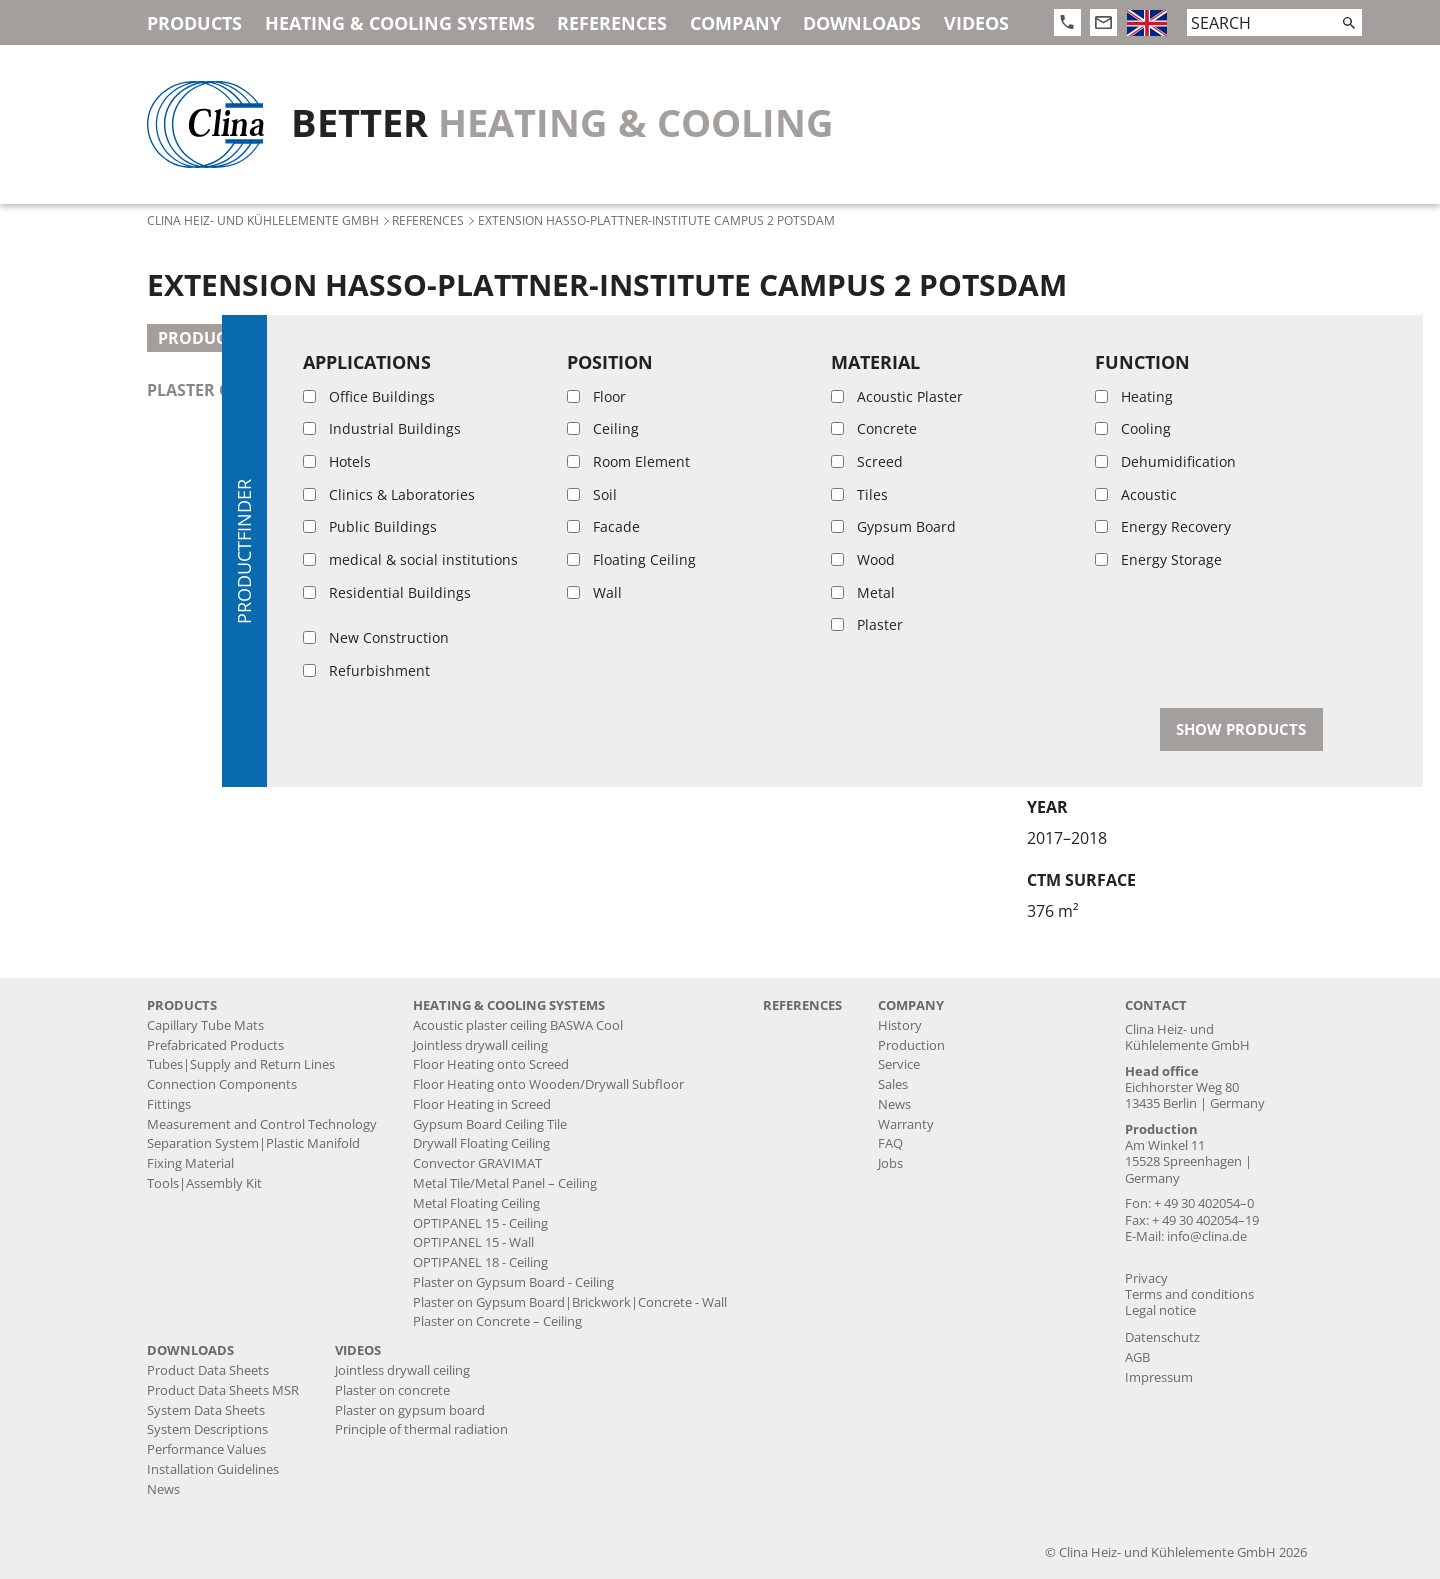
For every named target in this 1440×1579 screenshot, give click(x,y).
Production (911, 1045)
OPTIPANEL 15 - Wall (473, 1242)
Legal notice (1160, 1310)
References (612, 23)
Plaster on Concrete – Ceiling (497, 1321)
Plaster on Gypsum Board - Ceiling (513, 1282)
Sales (893, 1084)
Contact (1156, 1005)
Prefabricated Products (215, 1045)
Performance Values (206, 1449)
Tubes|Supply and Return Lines (241, 1064)
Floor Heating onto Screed (491, 1064)
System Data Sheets (206, 1410)
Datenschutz (1162, 1337)
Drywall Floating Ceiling (481, 1143)
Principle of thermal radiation (421, 1429)
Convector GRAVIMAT (477, 1163)
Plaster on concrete (392, 1390)
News (894, 1104)
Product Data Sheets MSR (223, 1390)
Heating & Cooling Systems (400, 23)
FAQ (890, 1143)
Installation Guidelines (213, 1469)
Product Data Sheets (208, 1370)
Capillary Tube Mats (205, 1025)
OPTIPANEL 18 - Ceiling (480, 1262)
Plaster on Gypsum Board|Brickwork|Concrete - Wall (570, 1302)
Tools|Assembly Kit (204, 1183)
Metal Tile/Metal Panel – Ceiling (505, 1183)
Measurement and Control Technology (262, 1124)
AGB (1137, 1357)
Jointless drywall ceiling (480, 1045)
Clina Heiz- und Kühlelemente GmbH (263, 220)
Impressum (1159, 1377)
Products (194, 23)
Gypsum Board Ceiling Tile (490, 1124)
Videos (976, 23)
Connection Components (222, 1084)
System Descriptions (207, 1429)
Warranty (906, 1124)
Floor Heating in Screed (482, 1104)
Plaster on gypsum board (410, 1410)
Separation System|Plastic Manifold (253, 1143)
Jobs (890, 1163)
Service (899, 1064)
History (900, 1025)
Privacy (1146, 1278)
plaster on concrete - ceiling (278, 390)
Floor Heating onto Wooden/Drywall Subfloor (548, 1084)
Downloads (862, 23)
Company (735, 23)
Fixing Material (190, 1163)
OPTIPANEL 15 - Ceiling (480, 1223)
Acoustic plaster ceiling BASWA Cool (518, 1025)
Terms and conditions (1189, 1294)
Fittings (169, 1104)
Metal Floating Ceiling (476, 1203)
